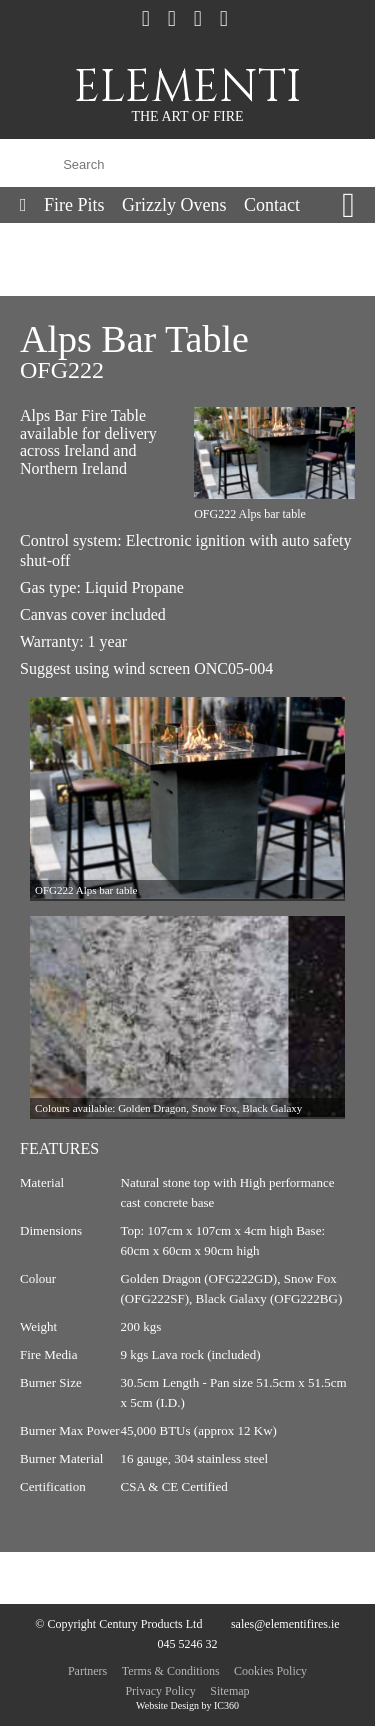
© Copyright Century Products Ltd (118, 1624)
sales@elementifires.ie (285, 1624)
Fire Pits (74, 205)
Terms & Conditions (171, 1671)
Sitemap (229, 1691)
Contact (272, 205)
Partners (87, 1671)
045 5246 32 (188, 1644)
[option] (187, 798)
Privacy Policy (160, 1691)
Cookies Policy (270, 1671)
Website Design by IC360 (187, 1705)
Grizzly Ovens (174, 205)
